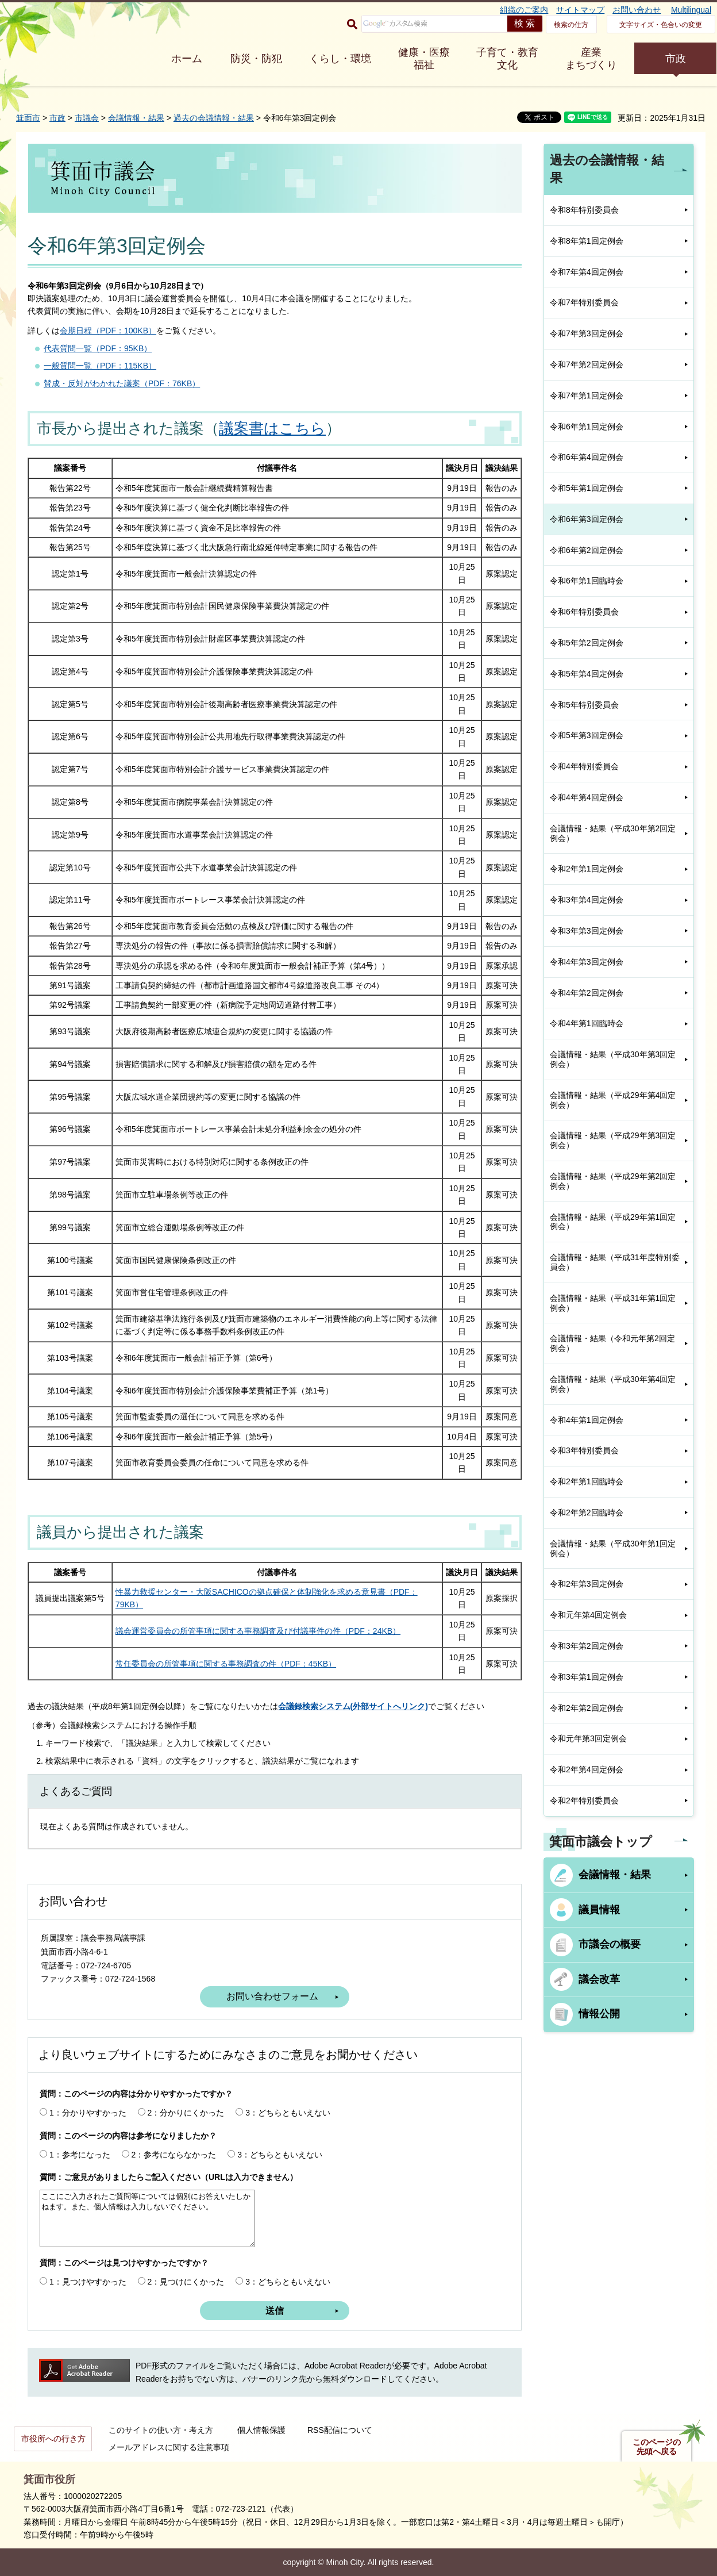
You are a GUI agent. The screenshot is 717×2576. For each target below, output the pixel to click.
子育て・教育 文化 (507, 59)
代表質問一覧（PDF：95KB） (98, 348)
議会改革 (599, 1979)
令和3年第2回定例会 (586, 1645)
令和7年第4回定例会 (586, 272)
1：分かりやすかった (87, 2112)
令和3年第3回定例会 (586, 930)
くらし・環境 (340, 58)
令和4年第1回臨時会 (586, 1023)
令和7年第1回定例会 (586, 395)
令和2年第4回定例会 (586, 1769)
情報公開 (599, 2014)
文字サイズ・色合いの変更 (660, 25)
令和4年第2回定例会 (586, 992)
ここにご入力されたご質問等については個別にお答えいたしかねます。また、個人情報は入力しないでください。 (147, 2218)
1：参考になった (79, 2154)
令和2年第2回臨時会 (586, 1512)
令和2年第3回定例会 (586, 1583)
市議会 (87, 117)
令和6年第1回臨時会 (586, 580)
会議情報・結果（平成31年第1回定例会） (613, 1302)
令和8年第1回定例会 (586, 240)
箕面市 (28, 117)
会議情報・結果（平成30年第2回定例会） (613, 833)
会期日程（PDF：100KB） (108, 330)
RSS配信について (339, 2430)
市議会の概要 (610, 1944)
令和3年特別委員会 (584, 1450)
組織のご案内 (524, 9)
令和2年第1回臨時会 (586, 1481)
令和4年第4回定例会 (586, 797)
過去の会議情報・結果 (214, 117)
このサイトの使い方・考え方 (161, 2430)
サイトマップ (580, 9)
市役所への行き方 (53, 2438)
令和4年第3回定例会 (586, 961)
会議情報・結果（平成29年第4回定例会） (613, 1100)
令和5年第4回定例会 (586, 673)
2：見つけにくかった (186, 2281)
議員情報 (599, 1909)
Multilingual (691, 9)
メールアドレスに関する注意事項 (169, 2447)
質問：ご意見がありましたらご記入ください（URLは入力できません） (169, 2177)
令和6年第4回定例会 (586, 457)
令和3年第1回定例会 (586, 1676)
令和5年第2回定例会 (586, 642)
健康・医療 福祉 (424, 59)
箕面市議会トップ (600, 1841)
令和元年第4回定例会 (588, 1614)
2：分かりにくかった (186, 2112)
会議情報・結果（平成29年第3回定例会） (613, 1140)
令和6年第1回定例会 (586, 426)
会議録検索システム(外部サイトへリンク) (353, 1706)
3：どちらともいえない (287, 2112)
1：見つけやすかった (87, 2281)
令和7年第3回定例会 (586, 333)
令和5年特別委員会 (584, 704)
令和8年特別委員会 (584, 209)
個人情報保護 (261, 2430)
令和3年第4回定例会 (586, 899)
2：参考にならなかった (174, 2154)
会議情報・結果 (136, 117)
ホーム (186, 58)
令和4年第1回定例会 (586, 1420)
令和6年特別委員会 (584, 611)
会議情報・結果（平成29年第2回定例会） (613, 1181)
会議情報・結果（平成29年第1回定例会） (613, 1221)
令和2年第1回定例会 (586, 868)
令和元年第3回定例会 (588, 1738)
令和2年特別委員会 (584, 1800)
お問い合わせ (636, 9)
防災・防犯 (256, 58)
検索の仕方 (571, 25)
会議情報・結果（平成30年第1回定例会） (613, 1548)
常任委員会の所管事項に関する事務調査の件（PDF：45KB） (225, 1663)
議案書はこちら (272, 428)
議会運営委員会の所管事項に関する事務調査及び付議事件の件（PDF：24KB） (257, 1631)
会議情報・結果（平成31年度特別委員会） (615, 1262)
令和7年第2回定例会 (586, 364)
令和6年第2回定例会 (586, 550)
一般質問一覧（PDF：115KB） (100, 365)
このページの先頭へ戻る (657, 2446)
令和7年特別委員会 (584, 302)
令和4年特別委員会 (584, 766)
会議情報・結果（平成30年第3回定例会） (613, 1059)
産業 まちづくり (591, 59)
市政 (675, 58)
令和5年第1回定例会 (586, 488)
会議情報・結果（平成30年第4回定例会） (613, 1384)
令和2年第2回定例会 (586, 1708)
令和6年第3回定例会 (586, 519)
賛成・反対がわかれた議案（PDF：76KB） (122, 383)
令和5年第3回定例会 (586, 735)
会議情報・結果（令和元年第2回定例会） (612, 1343)
